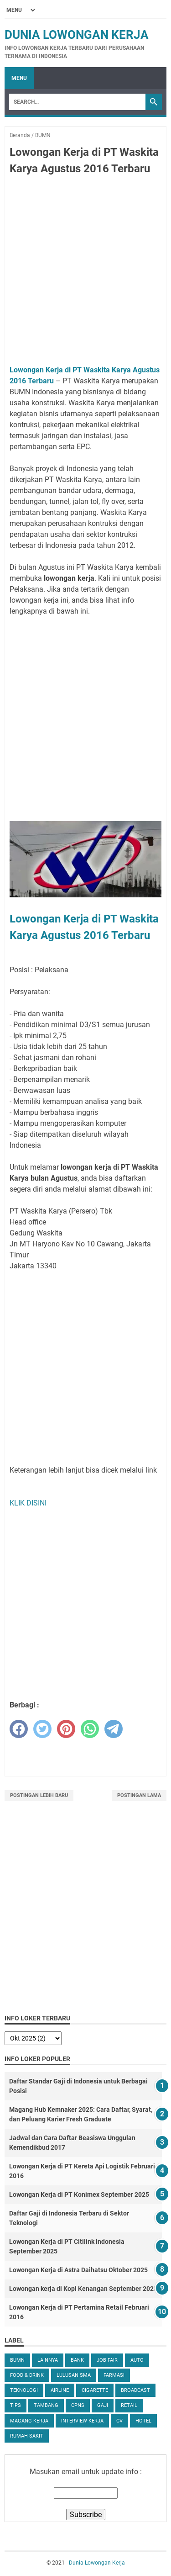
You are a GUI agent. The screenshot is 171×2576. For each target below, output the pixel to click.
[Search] (77, 102)
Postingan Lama (139, 1795)
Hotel (143, 2421)
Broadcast (135, 2390)
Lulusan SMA (74, 2375)
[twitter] (42, 1729)
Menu (19, 78)
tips (15, 2405)
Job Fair (107, 2360)
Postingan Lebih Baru (39, 1795)
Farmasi (114, 2375)
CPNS (77, 2405)
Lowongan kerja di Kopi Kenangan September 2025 (83, 2288)
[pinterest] (66, 1729)
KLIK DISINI (28, 1503)
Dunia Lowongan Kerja (77, 35)
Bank (77, 2360)
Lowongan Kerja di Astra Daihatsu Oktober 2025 (78, 2270)
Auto (137, 2360)
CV (119, 2421)
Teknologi (24, 2390)
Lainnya (47, 2360)
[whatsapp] (90, 1729)
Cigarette (95, 2390)
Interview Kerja (82, 2421)
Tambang (46, 2405)
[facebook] (19, 1729)
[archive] (33, 2038)
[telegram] (113, 1729)
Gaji (102, 2405)
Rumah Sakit (26, 2436)
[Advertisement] (85, 271)
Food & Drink (27, 2375)
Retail (129, 2405)
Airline (60, 2390)
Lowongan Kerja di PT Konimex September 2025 (79, 2194)
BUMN (17, 2360)
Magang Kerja (29, 2421)
